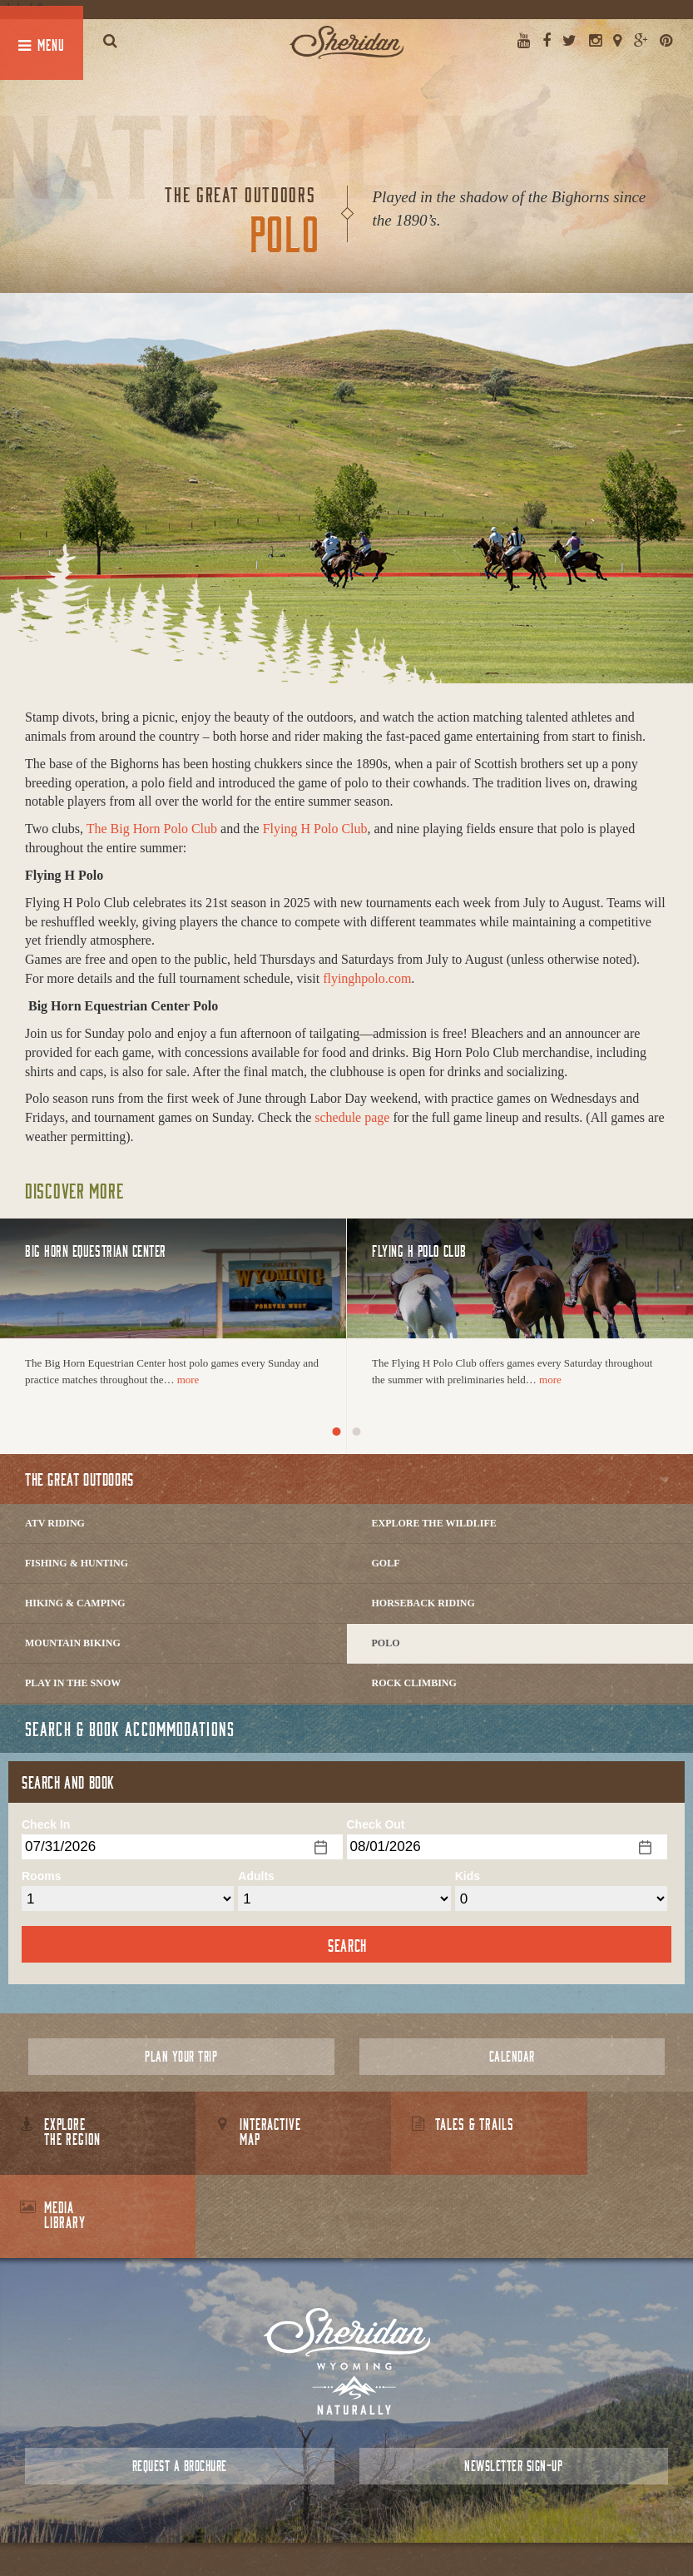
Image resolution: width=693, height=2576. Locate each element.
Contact (317, 2525)
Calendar (512, 2056)
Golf (386, 1563)
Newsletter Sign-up (513, 2382)
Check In (46, 1824)
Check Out (376, 1824)
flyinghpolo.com (367, 978)
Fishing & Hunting (76, 1563)
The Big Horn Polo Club (152, 828)
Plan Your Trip (181, 2056)
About (273, 2525)
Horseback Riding (423, 1603)
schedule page (351, 1117)
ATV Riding (55, 1523)
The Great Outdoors (79, 1479)
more (188, 1379)
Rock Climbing (414, 1683)
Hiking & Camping (75, 1603)
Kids (467, 1876)
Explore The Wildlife (434, 1523)
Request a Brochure (179, 2382)
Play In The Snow (73, 1683)
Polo (386, 1643)
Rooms (41, 1876)
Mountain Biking (73, 1643)
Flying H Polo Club (315, 828)
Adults (256, 1876)
